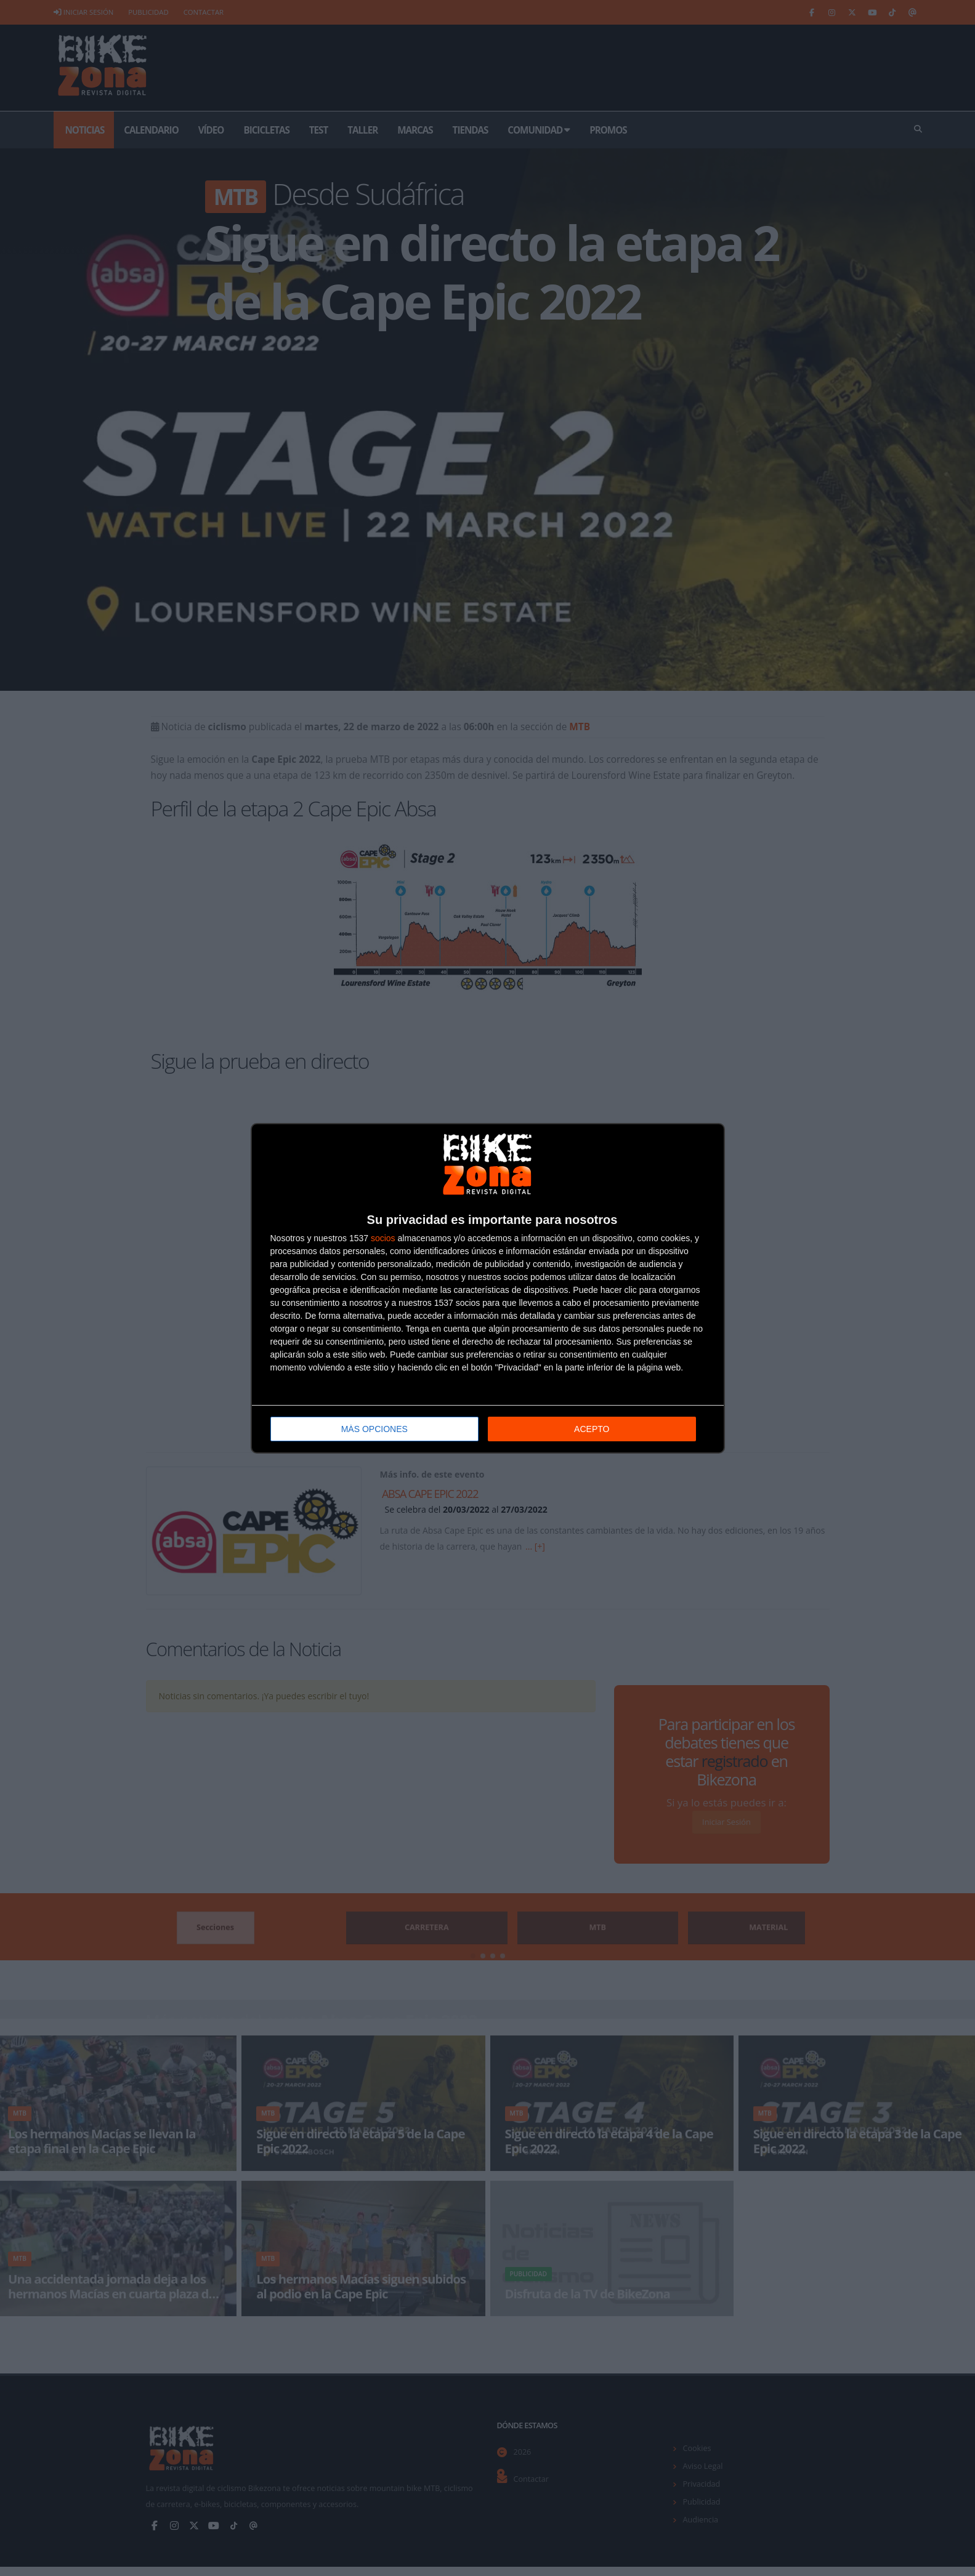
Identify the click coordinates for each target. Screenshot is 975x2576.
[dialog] (488, 1288)
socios (383, 1237)
